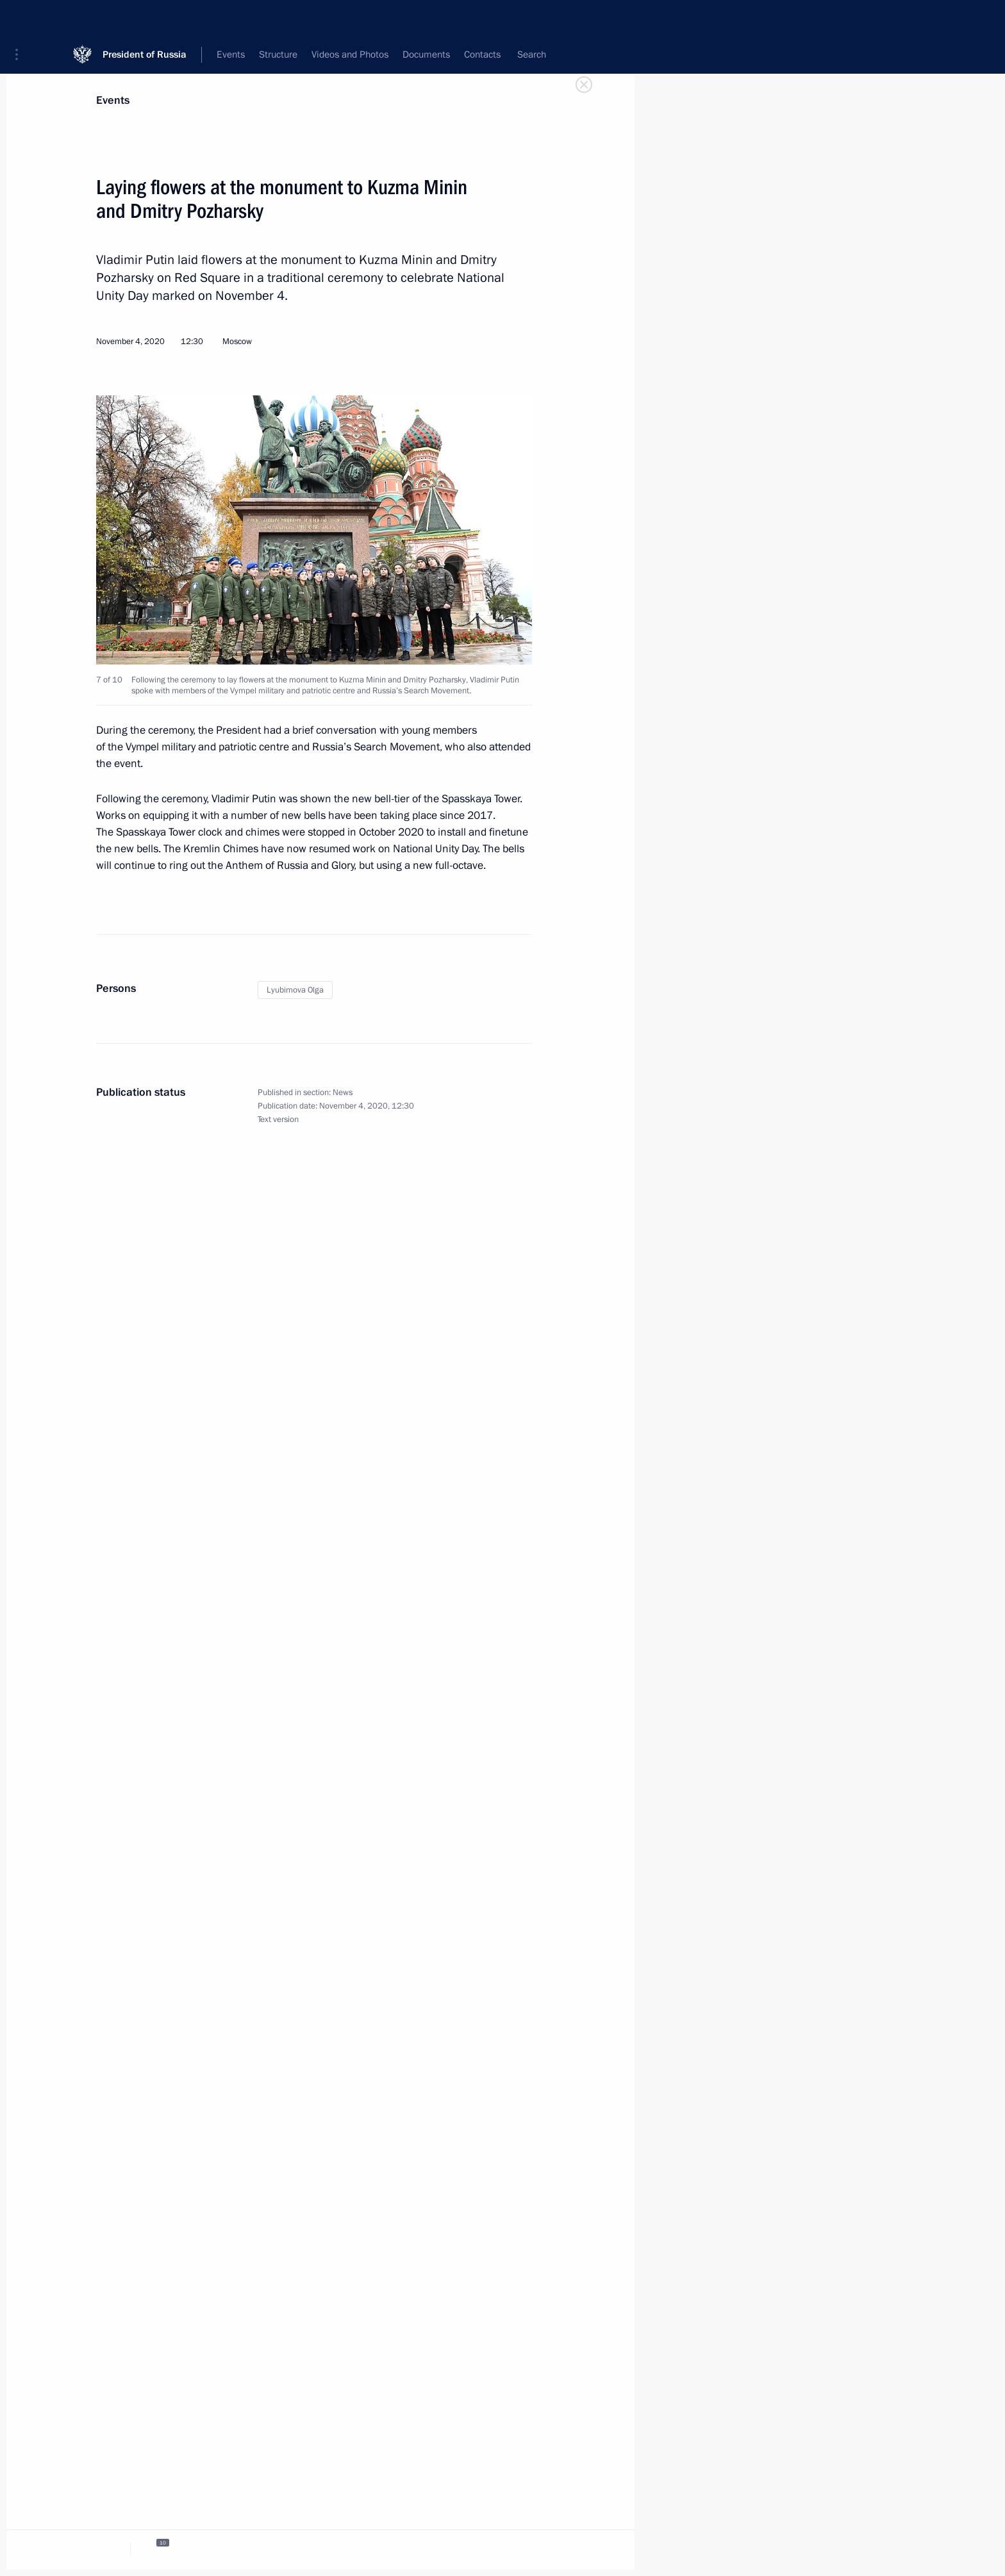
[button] (21, 19)
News (343, 1092)
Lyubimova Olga (295, 990)
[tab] (104, 2549)
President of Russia (145, 19)
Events (112, 100)
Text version (278, 1119)
